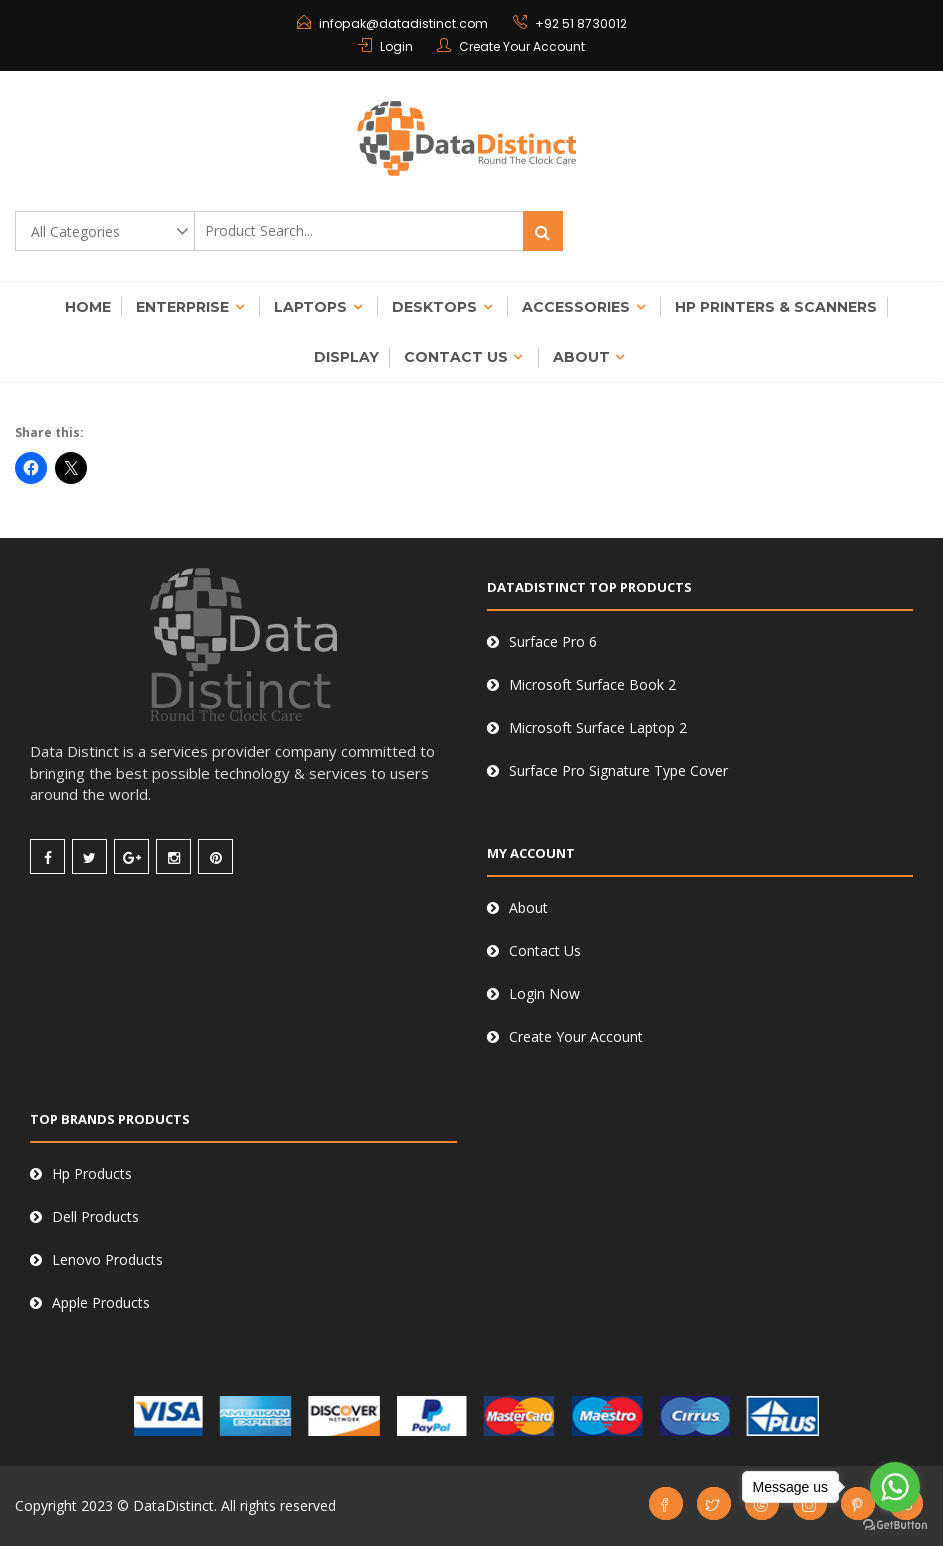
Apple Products (101, 1302)
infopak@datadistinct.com (403, 23)
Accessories (576, 307)
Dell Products (95, 1216)
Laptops (310, 307)
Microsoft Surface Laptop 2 (598, 727)
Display (346, 357)
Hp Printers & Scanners (776, 307)
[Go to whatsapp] (895, 1487)
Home (88, 307)
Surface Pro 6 (553, 641)
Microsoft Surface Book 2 (592, 684)
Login (396, 46)
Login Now (544, 993)
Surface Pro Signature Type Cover (618, 770)
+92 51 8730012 (579, 23)
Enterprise (182, 307)
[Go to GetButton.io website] (895, 1525)
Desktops (434, 307)
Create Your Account (522, 46)
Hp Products (92, 1173)
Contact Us (456, 357)
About (581, 357)
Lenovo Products (107, 1259)
